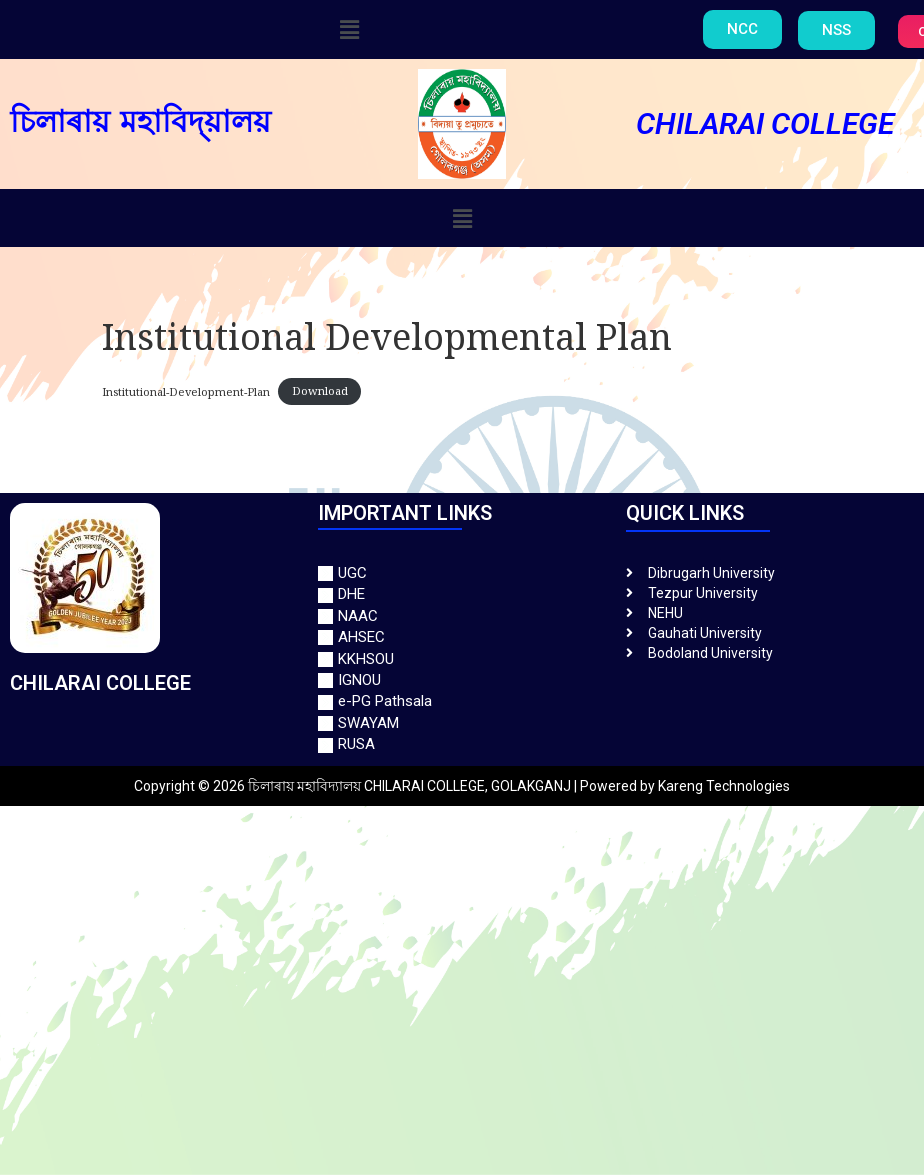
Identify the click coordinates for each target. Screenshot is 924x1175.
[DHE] (462, 594)
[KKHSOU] (462, 659)
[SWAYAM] (462, 723)
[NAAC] (462, 616)
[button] (349, 29)
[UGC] (462, 573)
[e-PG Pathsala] (462, 701)
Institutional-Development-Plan (186, 391)
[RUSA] (462, 744)
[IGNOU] (462, 680)
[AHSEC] (462, 637)
